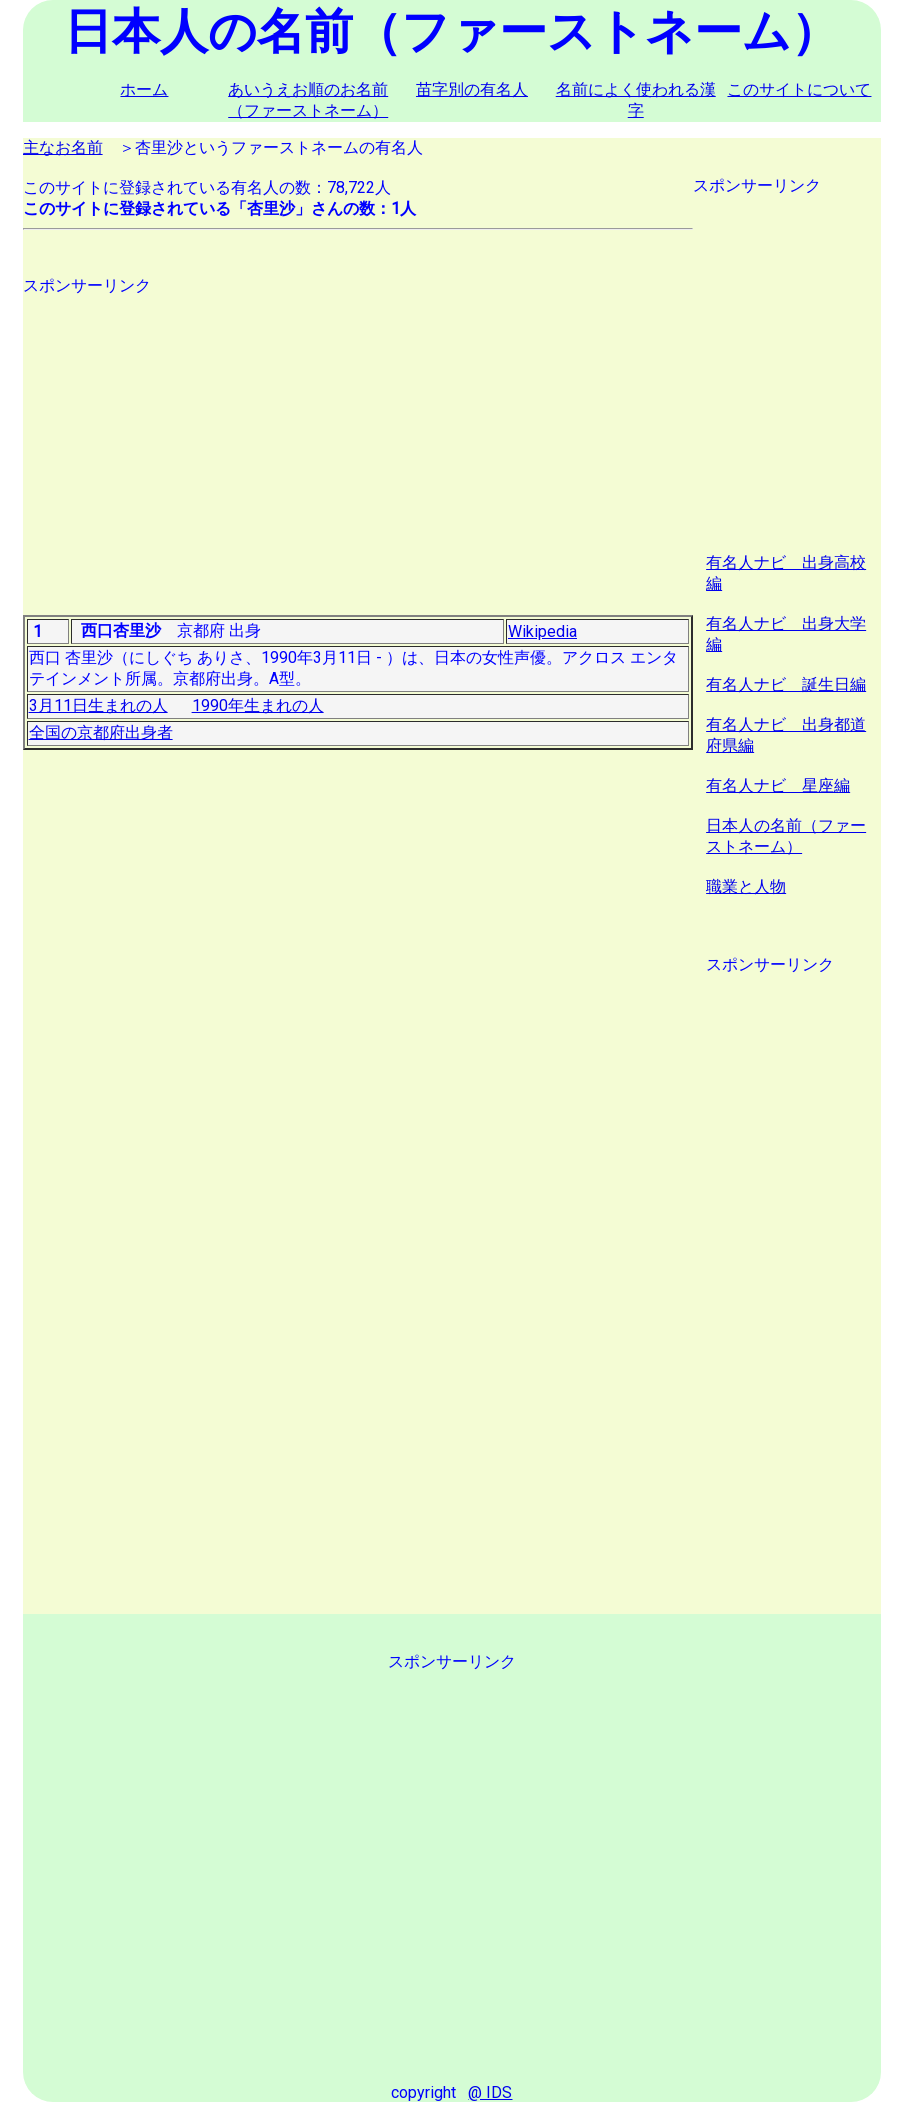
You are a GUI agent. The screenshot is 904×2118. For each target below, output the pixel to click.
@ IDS (490, 2092)
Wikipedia (542, 631)
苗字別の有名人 (472, 89)
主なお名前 (63, 147)
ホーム (144, 89)
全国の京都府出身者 (101, 732)
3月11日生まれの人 (98, 705)
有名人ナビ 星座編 (778, 785)
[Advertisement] (358, 437)
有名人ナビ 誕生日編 (786, 684)
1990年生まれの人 (258, 705)
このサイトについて (799, 89)
